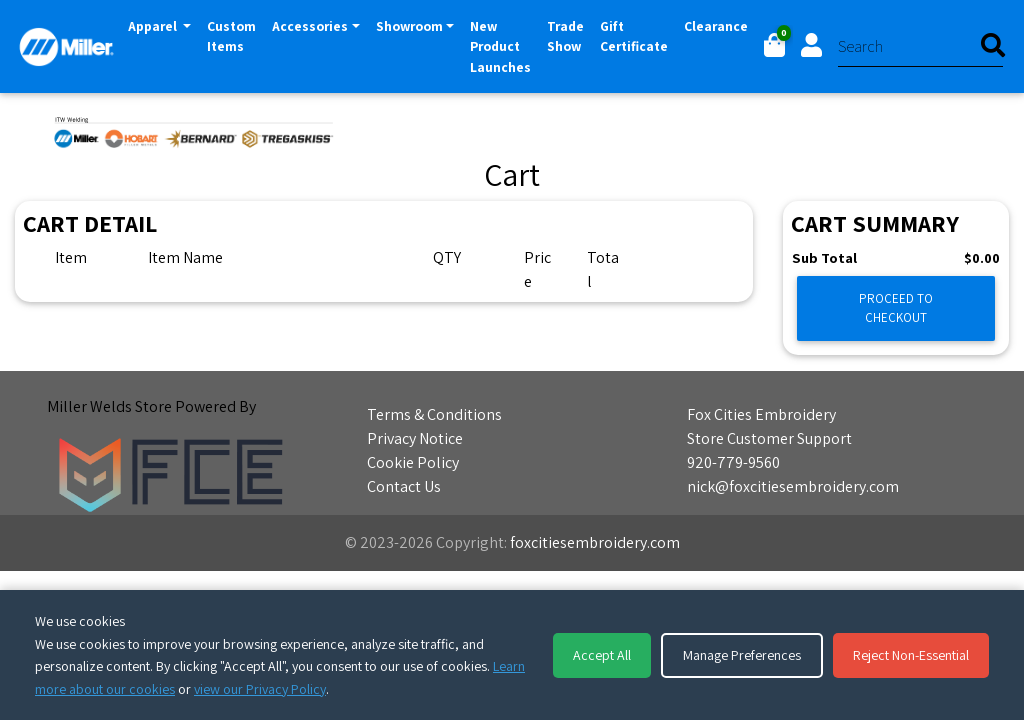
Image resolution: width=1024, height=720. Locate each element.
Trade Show (565, 36)
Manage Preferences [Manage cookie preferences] (742, 655)
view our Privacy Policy (260, 689)
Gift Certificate (634, 36)
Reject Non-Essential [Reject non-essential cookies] (911, 655)
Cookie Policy (413, 462)
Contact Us (404, 486)
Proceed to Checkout (896, 308)
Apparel (163, 25)
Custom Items (231, 36)
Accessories (310, 26)
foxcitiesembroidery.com (595, 542)
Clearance (716, 26)
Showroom (409, 26)
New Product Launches (500, 46)
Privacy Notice (415, 438)
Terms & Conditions (434, 414)
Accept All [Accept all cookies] (602, 655)
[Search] (920, 46)
